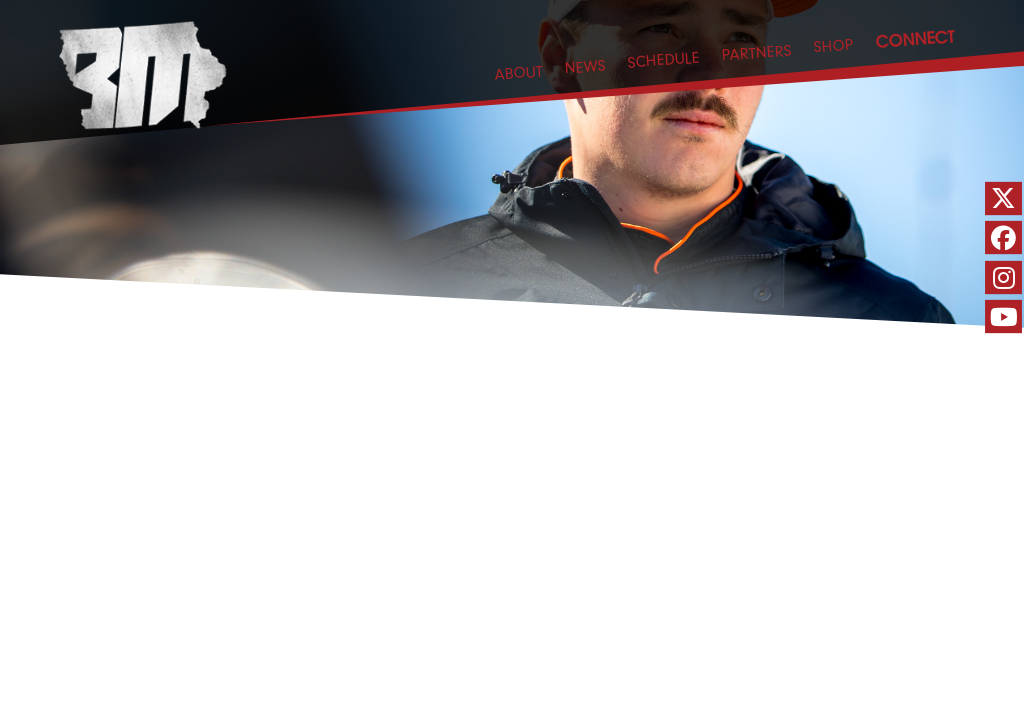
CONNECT (915, 38)
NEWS (585, 66)
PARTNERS (756, 52)
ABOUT (518, 72)
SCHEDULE (663, 59)
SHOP (833, 45)
